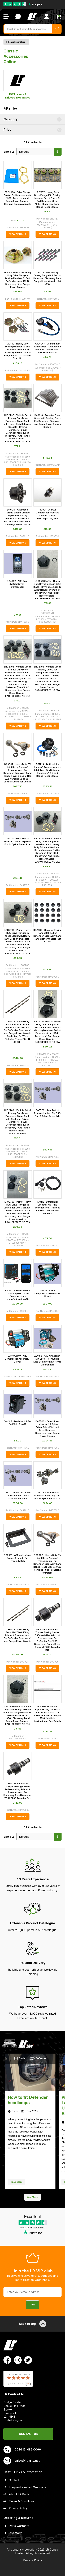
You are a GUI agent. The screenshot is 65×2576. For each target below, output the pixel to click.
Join (32, 2304)
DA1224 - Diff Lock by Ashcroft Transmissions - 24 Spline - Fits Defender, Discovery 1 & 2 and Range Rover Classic (47, 770)
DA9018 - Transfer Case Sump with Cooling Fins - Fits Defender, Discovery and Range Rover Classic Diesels (47, 421)
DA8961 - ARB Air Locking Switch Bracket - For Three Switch (17, 1558)
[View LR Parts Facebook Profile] (7, 2360)
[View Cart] (59, 16)
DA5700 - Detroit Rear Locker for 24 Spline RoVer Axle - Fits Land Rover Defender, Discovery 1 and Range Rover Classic (47, 1428)
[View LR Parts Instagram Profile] (18, 2360)
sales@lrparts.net (21, 2461)
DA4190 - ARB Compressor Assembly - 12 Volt (47, 1293)
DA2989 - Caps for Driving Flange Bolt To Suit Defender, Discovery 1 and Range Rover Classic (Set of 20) (47, 936)
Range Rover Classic (17, 42)
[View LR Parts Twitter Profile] (28, 2360)
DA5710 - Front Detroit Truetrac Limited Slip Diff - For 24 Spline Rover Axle (17, 841)
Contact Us (28, 2434)
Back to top (32, 2323)
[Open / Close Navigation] (6, 16)
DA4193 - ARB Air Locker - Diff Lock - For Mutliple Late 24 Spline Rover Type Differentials (47, 1360)
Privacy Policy (18, 2508)
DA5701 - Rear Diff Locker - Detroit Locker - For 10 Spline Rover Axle (17, 1495)
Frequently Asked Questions (27, 2487)
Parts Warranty (19, 2526)
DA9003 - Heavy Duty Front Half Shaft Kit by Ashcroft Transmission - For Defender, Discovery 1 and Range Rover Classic (17, 1635)
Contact (14, 2480)
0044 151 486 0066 (22, 2449)
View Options (17, 234)
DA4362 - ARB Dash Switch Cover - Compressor (17, 584)
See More (32, 2197)
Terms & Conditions (21, 2501)
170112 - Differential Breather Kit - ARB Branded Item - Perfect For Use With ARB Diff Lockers (47, 1207)
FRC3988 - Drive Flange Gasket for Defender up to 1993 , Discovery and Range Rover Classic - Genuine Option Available (18, 198)
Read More (17, 2182)
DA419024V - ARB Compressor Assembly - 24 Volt (18, 1358)
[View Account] (46, 16)
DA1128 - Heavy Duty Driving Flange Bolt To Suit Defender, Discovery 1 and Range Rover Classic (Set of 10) (47, 278)
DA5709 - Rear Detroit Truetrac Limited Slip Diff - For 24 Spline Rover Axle (47, 1495)
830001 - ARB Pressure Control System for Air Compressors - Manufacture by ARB (17, 1295)
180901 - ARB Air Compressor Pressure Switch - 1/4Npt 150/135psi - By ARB (47, 514)
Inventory (15, 2533)
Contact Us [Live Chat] (18, 16)
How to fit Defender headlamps (28, 2100)
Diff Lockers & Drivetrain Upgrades (17, 84)
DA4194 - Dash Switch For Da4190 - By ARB (18, 1423)
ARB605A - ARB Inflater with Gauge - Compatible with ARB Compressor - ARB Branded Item (47, 348)
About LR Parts (19, 2494)
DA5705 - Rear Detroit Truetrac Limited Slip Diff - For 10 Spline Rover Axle (47, 1113)
